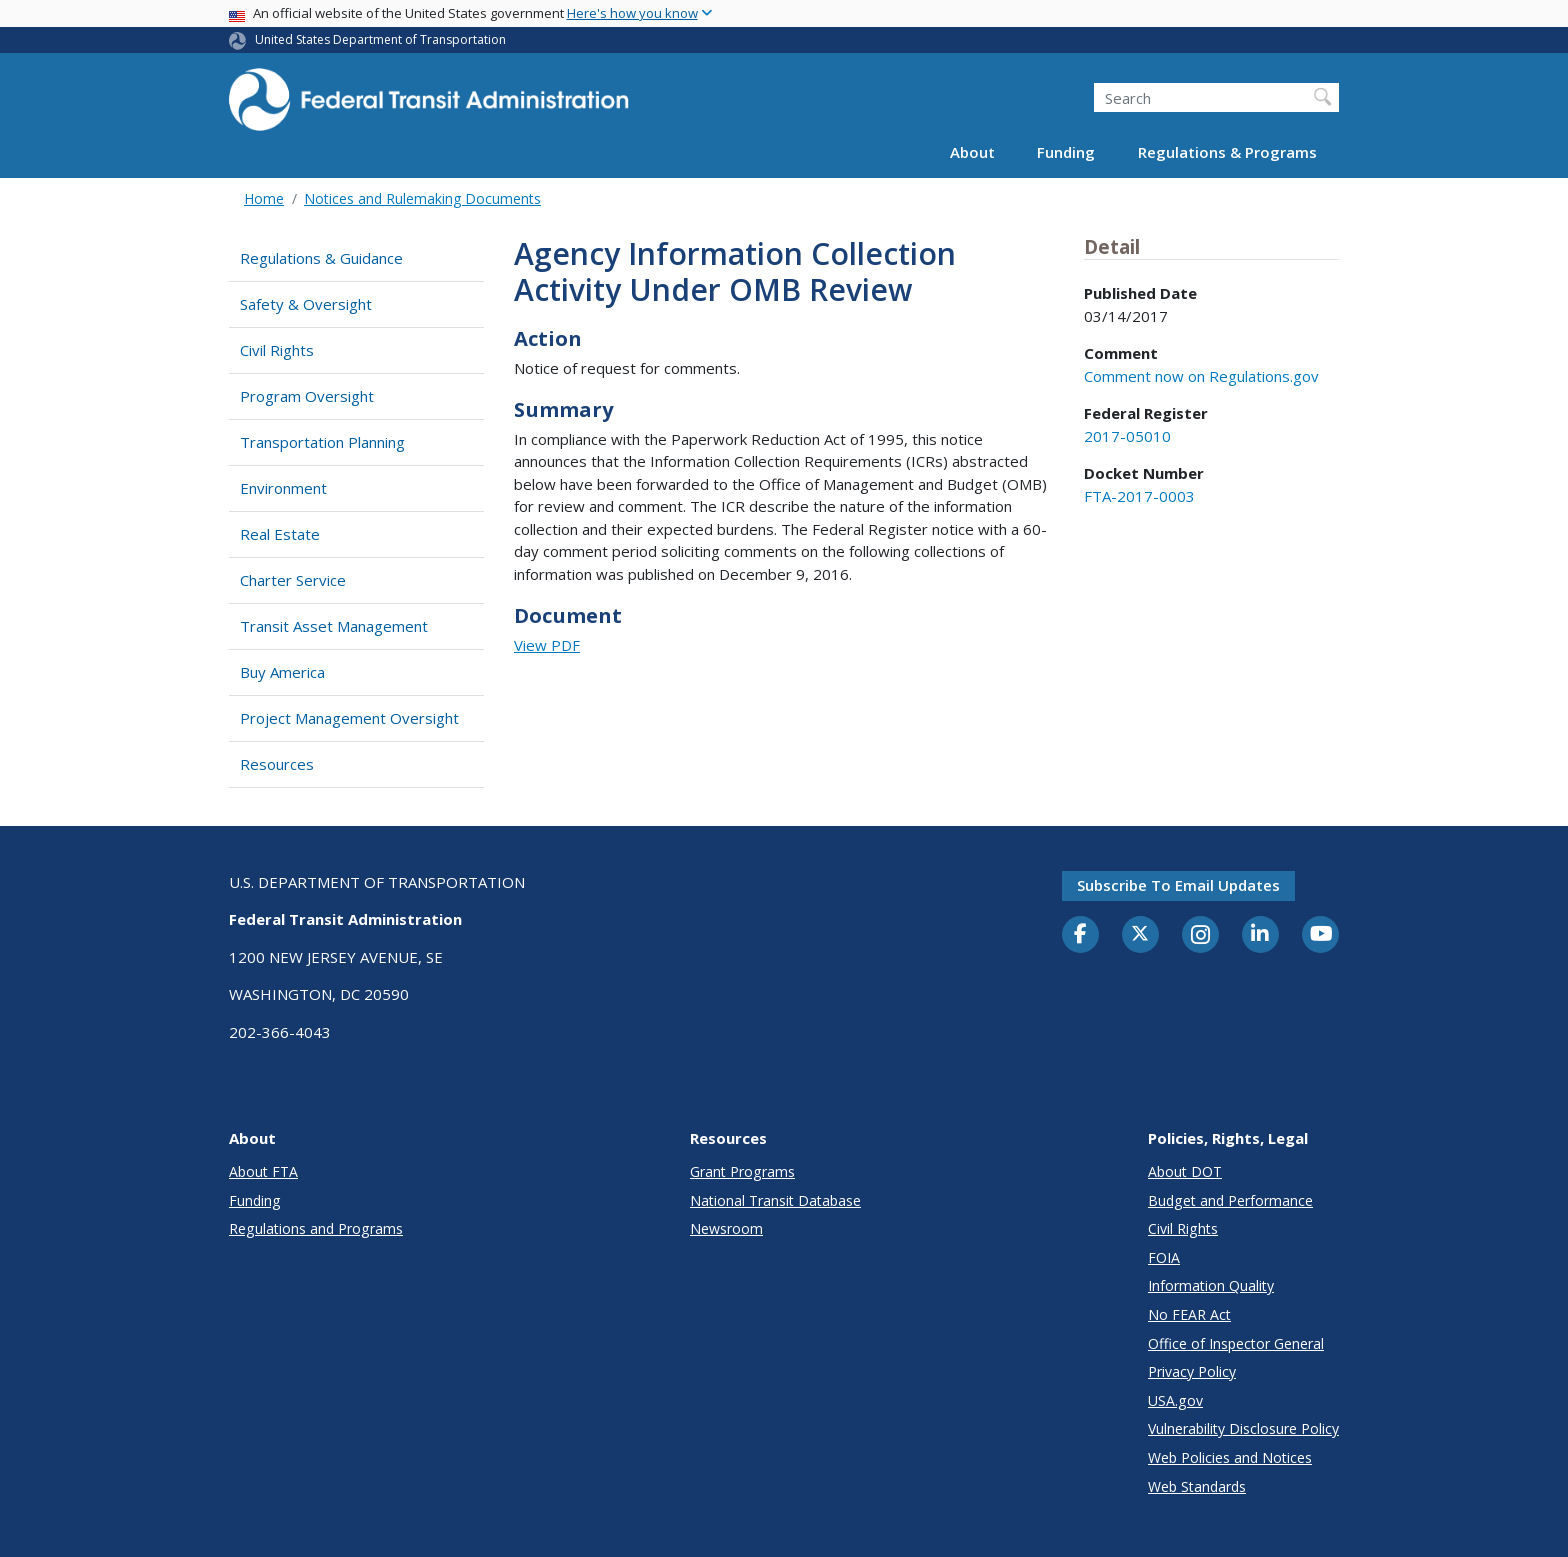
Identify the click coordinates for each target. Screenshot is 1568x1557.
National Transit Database (775, 1200)
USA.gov (1175, 1400)
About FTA (263, 1171)
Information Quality (1211, 1285)
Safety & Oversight (306, 304)
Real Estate (280, 534)
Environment (283, 488)
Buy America (282, 672)
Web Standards (1197, 1486)
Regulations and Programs (316, 1228)
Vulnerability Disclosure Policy (1243, 1428)
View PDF (547, 645)
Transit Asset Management (334, 626)
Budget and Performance (1230, 1200)
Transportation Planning (322, 442)
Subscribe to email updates (1178, 885)
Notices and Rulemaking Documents (422, 198)
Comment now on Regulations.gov (1201, 376)
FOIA (1164, 1257)
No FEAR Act (1189, 1314)
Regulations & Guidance (321, 258)
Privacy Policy (1192, 1371)
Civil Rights (277, 350)
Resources (277, 764)
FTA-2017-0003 (1139, 496)
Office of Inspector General (1236, 1343)
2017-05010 (1127, 436)
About (972, 152)
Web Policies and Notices (1230, 1457)
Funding (1066, 152)
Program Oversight (307, 396)
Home (264, 198)
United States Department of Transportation (380, 39)
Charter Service (293, 580)
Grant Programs (742, 1171)
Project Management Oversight (349, 718)
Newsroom (726, 1228)
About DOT (1185, 1171)
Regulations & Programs (1227, 152)
